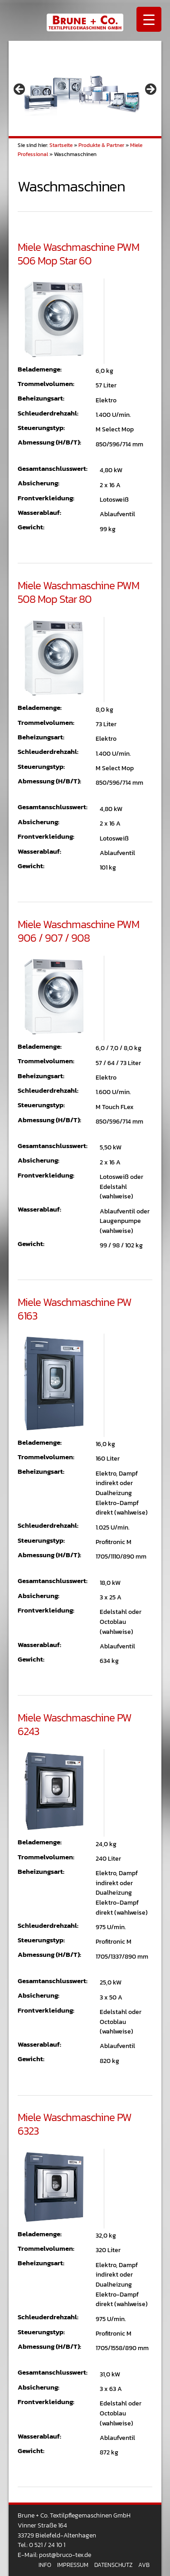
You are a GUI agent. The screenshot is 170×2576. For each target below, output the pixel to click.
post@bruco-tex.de (65, 2554)
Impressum (72, 2565)
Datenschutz (113, 2565)
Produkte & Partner (101, 145)
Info (45, 2565)
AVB (144, 2565)
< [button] (20, 90)
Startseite (61, 145)
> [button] (150, 90)
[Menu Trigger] (148, 19)
